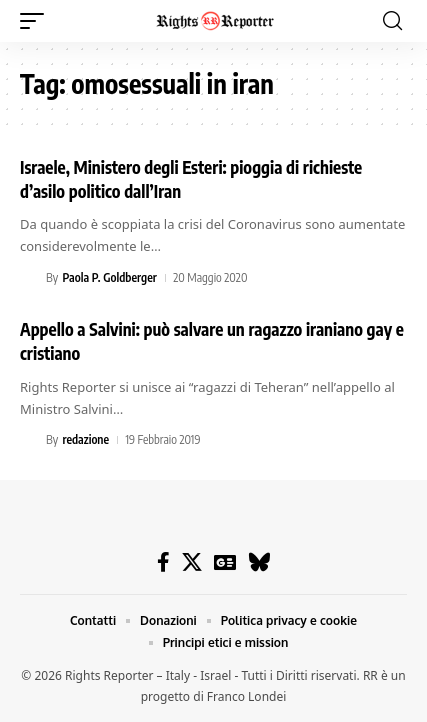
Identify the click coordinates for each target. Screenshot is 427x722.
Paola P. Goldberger (109, 277)
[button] (37, 21)
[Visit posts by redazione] (30, 440)
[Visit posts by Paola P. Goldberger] (30, 278)
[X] (192, 562)
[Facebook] (163, 562)
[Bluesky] (259, 562)
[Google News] (225, 562)
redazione (85, 439)
